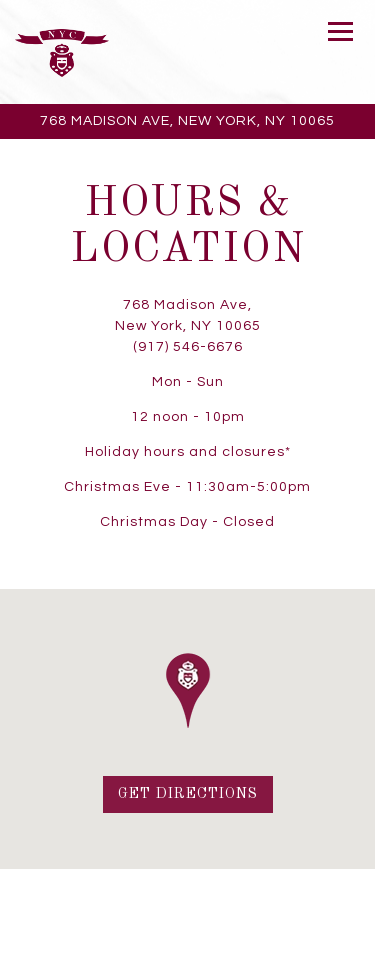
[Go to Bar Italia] (187, 121)
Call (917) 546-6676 (187, 901)
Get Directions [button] (188, 794)
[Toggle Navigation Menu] (340, 31)
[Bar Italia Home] (62, 52)
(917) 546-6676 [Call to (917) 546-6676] (188, 347)
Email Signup (187, 939)
